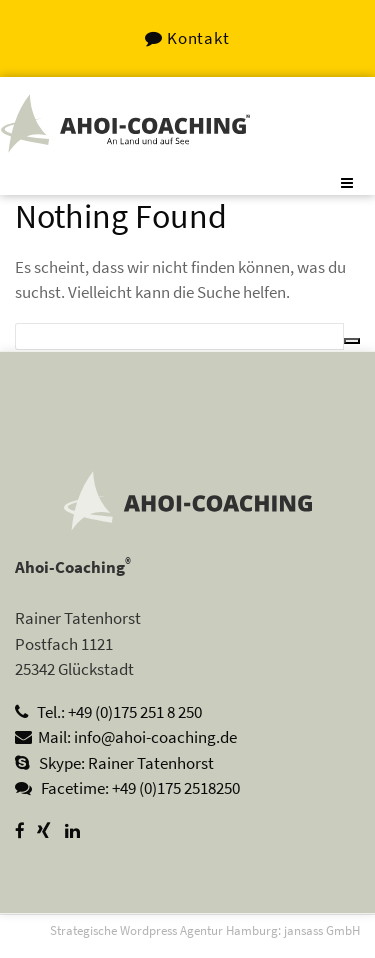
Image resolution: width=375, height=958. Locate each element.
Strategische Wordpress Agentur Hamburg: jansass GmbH (205, 930)
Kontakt (187, 38)
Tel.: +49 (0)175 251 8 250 (108, 712)
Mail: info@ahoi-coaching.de (126, 737)
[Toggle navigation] (347, 183)
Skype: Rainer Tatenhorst (114, 763)
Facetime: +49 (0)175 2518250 (127, 788)
